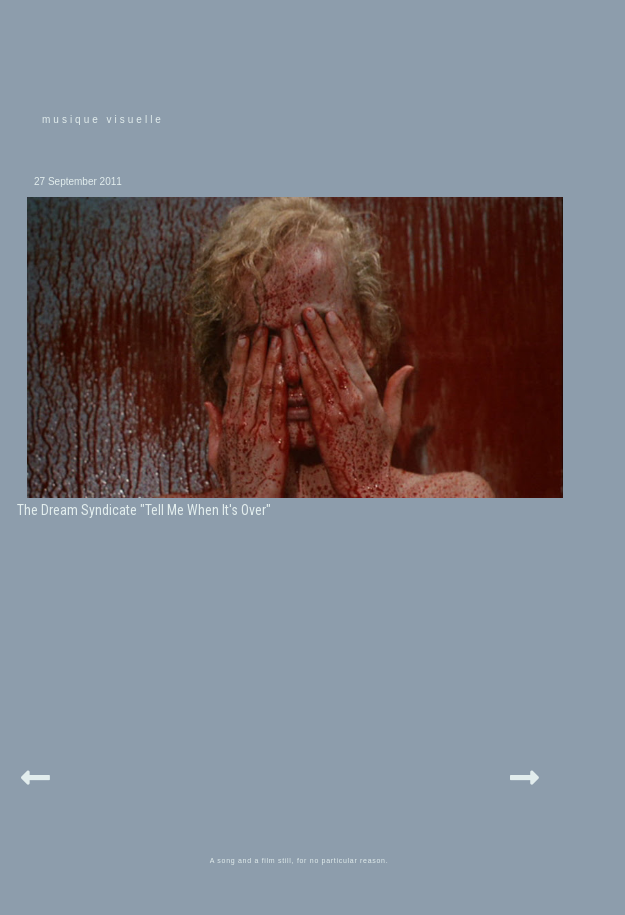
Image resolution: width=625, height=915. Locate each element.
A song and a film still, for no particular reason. (299, 860)
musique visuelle (103, 119)
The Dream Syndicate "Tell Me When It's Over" (144, 510)
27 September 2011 (78, 181)
